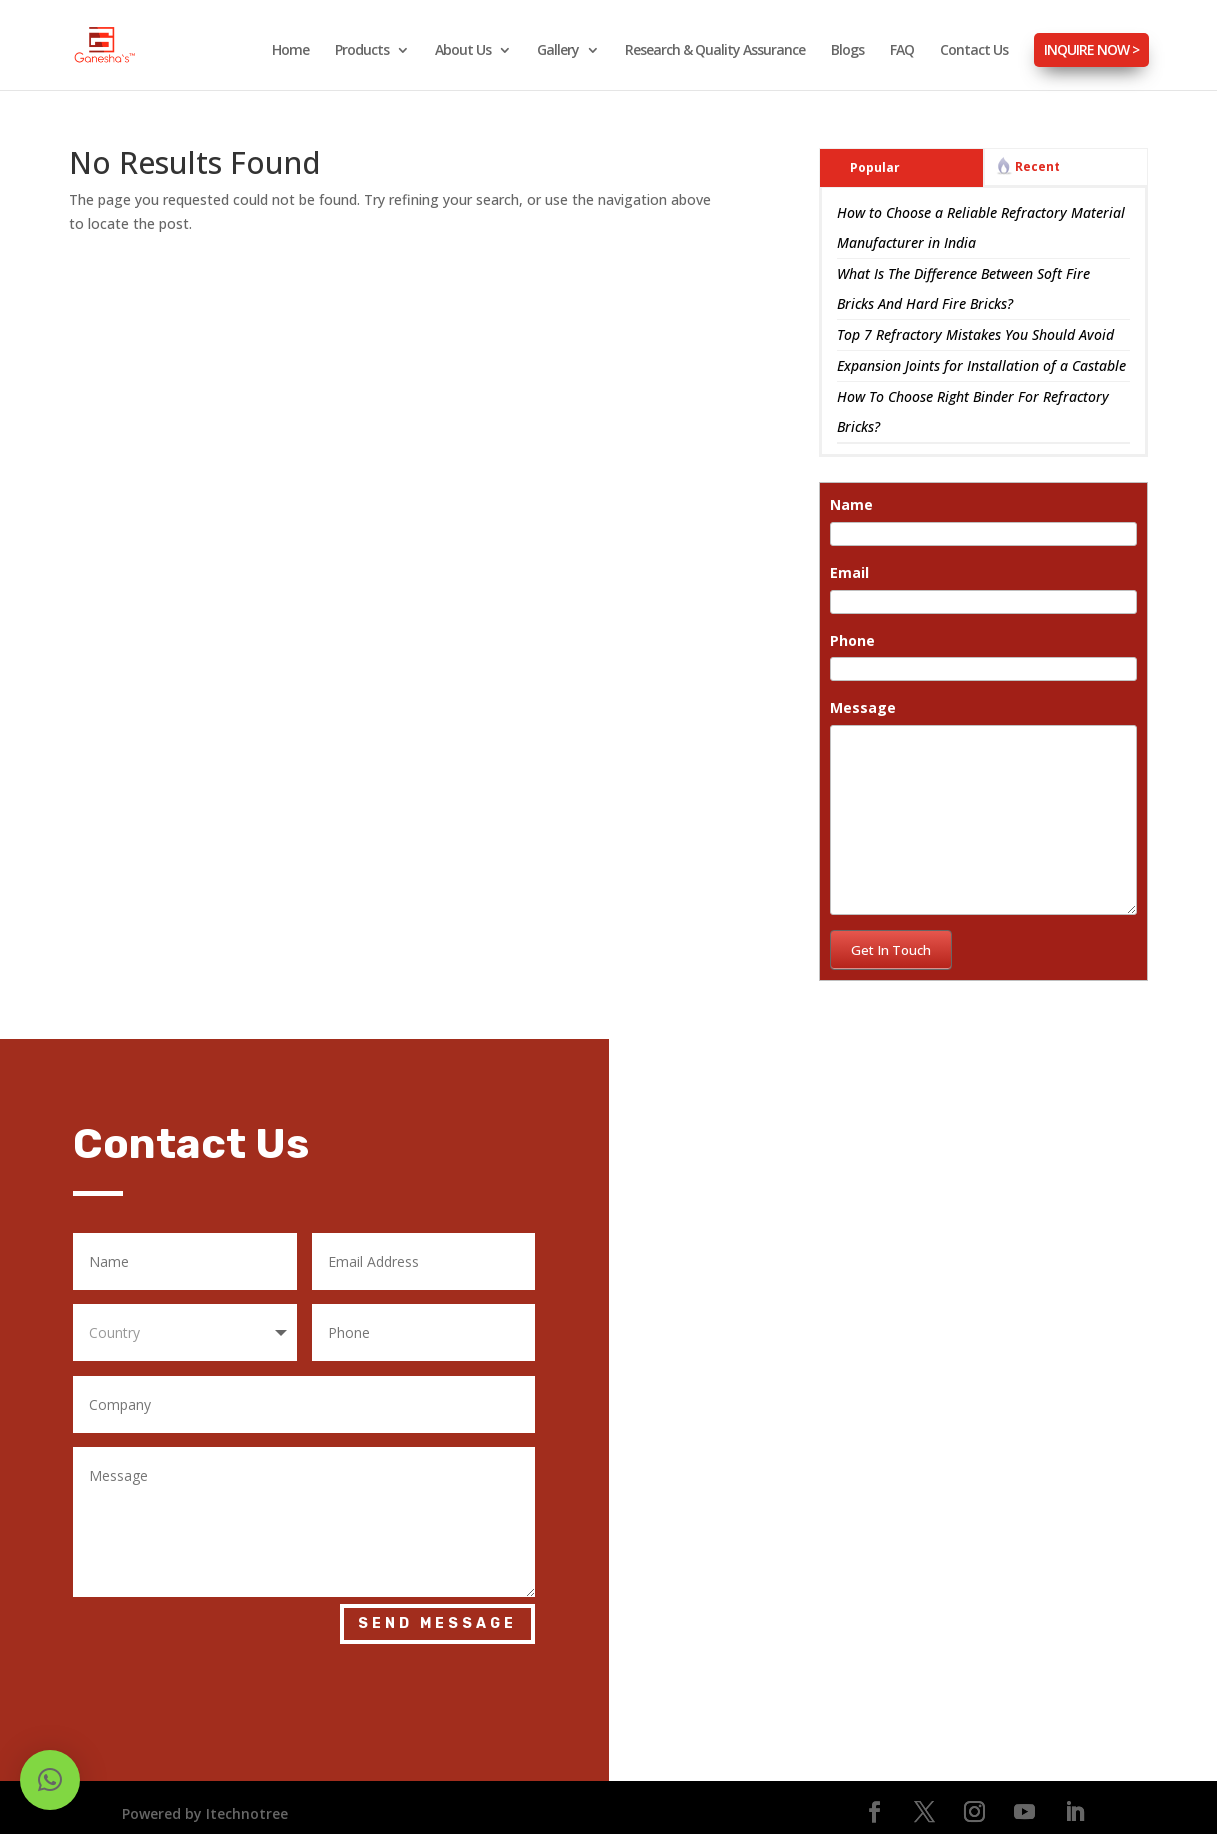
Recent (1037, 156)
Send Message (437, 1613)
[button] (50, 1780)
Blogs (847, 51)
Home (290, 51)
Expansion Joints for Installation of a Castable (981, 355)
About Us (463, 51)
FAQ (902, 51)
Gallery (558, 51)
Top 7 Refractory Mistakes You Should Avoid (975, 324)
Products (362, 51)
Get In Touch (891, 940)
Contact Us (974, 51)
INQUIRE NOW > (1091, 49)
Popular (875, 157)
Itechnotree (247, 1803)
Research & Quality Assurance (715, 51)
